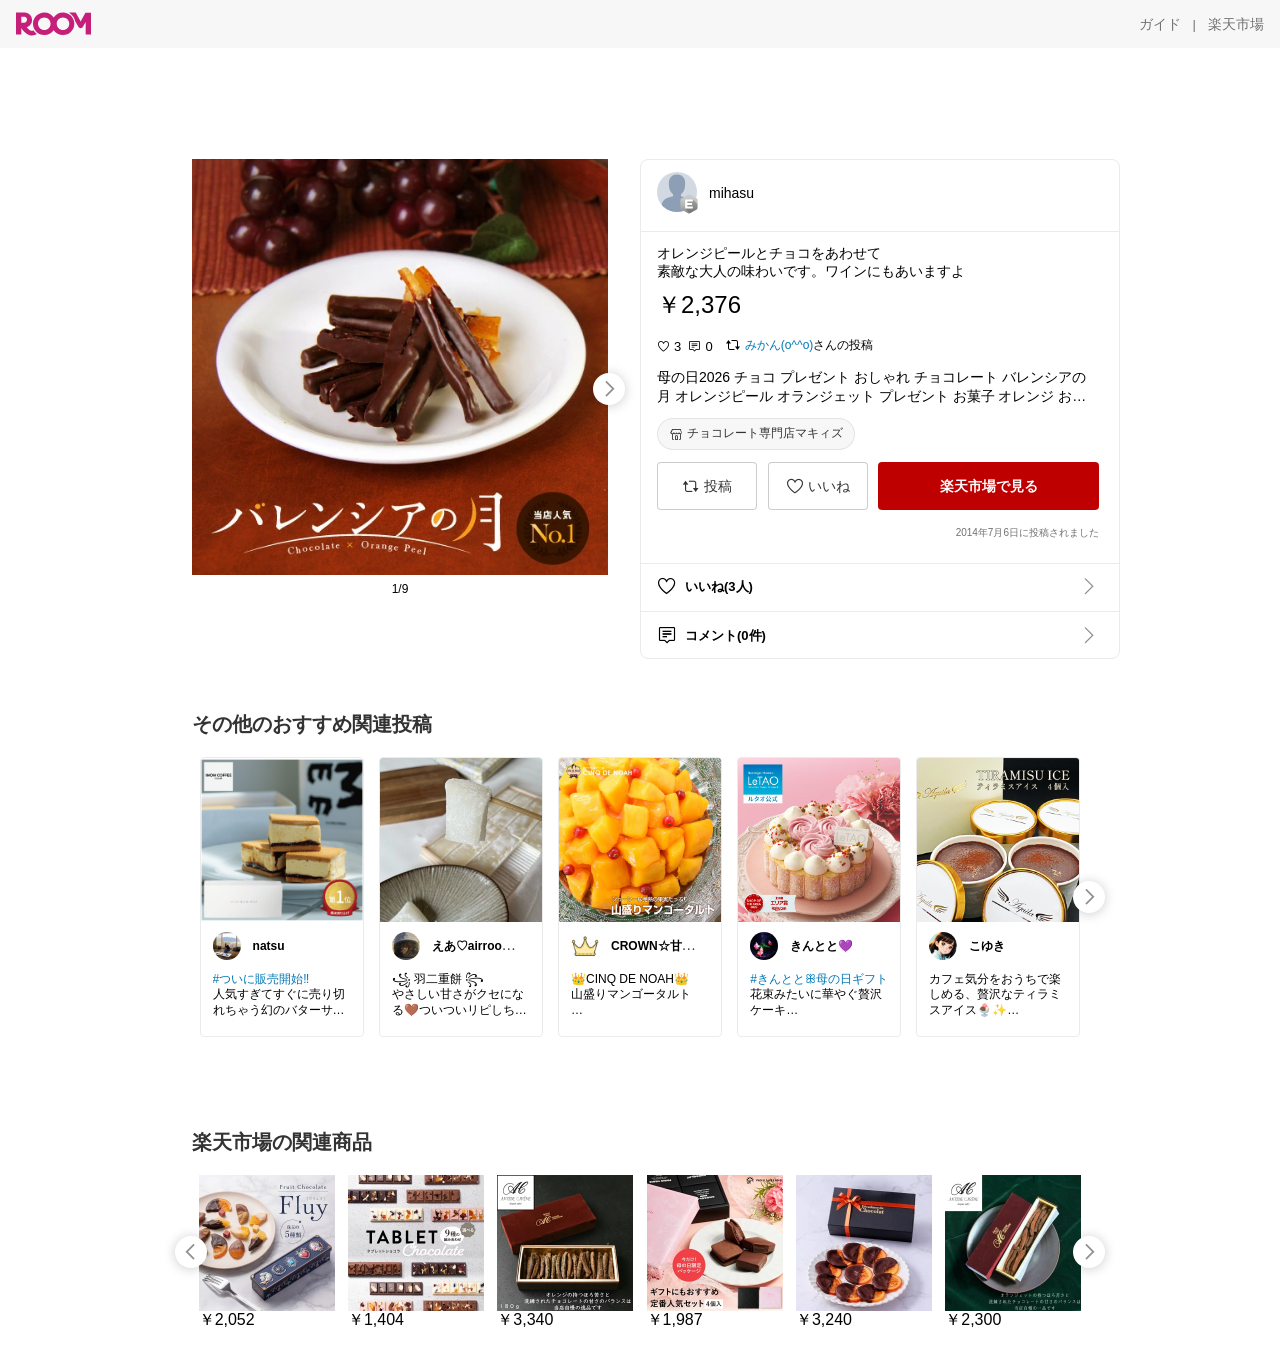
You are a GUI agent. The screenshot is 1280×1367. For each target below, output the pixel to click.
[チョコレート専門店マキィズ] (756, 434)
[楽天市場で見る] (988, 486)
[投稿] (707, 486)
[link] (282, 839)
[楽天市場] (1236, 24)
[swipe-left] (191, 1252)
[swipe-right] (609, 389)
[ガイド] (1160, 24)
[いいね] (818, 486)
